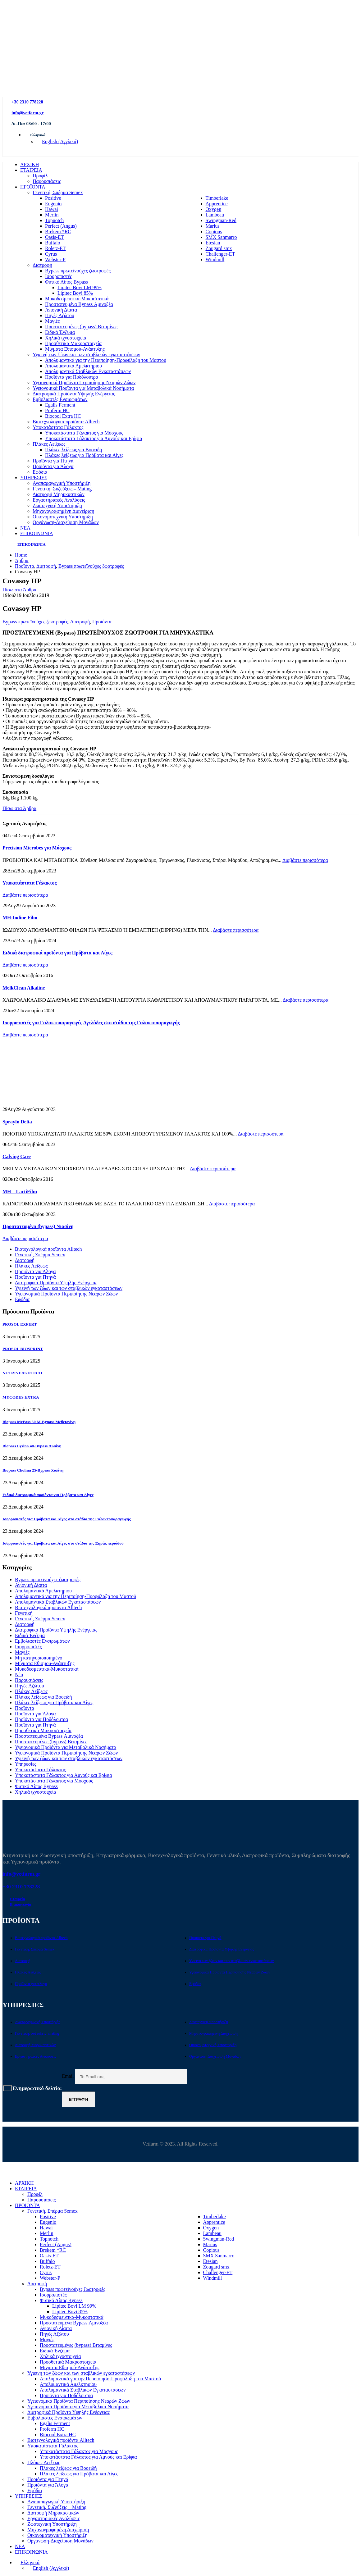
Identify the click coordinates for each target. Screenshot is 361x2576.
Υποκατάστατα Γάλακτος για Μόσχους (84, 432)
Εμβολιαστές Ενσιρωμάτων (60, 399)
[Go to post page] (23, 1103)
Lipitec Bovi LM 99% (79, 287)
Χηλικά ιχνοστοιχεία (65, 337)
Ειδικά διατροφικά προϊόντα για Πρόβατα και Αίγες (57, 952)
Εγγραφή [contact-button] (78, 2099)
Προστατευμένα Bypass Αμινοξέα (79, 304)
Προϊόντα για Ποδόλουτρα (71, 377)
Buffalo (52, 242)
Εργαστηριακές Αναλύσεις (59, 500)
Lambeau (215, 214)
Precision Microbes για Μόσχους (36, 847)
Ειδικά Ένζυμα (60, 332)
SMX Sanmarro (221, 237)
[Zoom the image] (331, 63)
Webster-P (55, 259)
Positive (53, 198)
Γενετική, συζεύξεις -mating (37, 2033)
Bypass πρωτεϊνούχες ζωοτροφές (78, 270)
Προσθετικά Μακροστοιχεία (73, 343)
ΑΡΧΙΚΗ (29, 164)
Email (124, 2076)
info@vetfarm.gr (27, 112)
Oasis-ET (54, 237)
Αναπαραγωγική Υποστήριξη (61, 483)
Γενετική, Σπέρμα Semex (58, 192)
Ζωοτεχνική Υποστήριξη (57, 505)
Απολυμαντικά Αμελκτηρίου (73, 365)
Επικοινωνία (20, 1904)
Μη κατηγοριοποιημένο (38, 1657)
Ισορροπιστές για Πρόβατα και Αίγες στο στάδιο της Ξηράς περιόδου (63, 1543)
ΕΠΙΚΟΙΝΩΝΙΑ (36, 533)
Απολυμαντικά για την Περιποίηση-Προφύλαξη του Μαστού (105, 360)
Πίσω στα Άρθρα (19, 589)
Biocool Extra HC (63, 416)
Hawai (51, 209)
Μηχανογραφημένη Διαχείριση (63, 511)
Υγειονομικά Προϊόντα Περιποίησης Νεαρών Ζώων (84, 382)
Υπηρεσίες (25, 1764)
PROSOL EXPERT (19, 1324)
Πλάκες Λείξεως (49, 444)
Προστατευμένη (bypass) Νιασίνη (38, 1226)
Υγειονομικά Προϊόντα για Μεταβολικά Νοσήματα (83, 388)
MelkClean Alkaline (23, 987)
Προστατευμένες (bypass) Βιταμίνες (81, 326)
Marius (213, 226)
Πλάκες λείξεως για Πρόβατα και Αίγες (84, 455)
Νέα (19, 1674)
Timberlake (217, 198)
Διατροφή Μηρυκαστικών (59, 494)
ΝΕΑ (25, 527)
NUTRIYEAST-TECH (22, 1373)
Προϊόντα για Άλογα (53, 466)
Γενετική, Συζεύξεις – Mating (62, 488)
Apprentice (217, 203)
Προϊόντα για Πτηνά (53, 460)
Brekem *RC (58, 231)
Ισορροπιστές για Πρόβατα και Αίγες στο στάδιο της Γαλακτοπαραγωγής (66, 1519)
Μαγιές (52, 321)
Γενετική (24, 1613)
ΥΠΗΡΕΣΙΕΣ (33, 477)
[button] (6, 2172)
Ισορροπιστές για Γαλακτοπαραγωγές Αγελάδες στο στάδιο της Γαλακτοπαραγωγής (91, 1022)
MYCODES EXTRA (20, 1397)
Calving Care (16, 1156)
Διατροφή (42, 265)
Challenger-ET (220, 254)
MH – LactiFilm (19, 1191)
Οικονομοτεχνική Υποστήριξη (63, 516)
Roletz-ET (55, 248)
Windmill (215, 259)
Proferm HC (57, 410)
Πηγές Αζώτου (59, 315)
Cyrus (51, 254)
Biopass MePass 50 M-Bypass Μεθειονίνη (38, 1421)
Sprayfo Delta (17, 1121)
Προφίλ (40, 175)
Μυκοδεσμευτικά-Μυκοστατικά (77, 298)
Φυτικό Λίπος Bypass (66, 281)
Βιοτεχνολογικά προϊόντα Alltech (66, 421)
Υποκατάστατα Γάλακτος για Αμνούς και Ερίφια (93, 438)
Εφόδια (40, 472)
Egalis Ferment (60, 404)
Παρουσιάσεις (47, 181)
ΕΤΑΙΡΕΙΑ (31, 170)
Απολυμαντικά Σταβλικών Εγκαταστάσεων (88, 371)
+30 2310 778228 (27, 101)
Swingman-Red (221, 220)
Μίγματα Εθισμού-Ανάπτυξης (75, 349)
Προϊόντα (102, 621)
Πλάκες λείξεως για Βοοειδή (73, 449)
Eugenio (53, 203)
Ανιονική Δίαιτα (61, 309)
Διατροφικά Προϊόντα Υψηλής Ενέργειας (74, 393)
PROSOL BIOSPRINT (22, 1348)
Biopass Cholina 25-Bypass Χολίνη (32, 1470)
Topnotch (54, 220)
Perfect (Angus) (61, 226)
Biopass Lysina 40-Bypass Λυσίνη (32, 1446)
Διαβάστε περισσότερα (305, 860)
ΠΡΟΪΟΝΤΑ (32, 186)
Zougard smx (219, 248)
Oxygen (214, 209)
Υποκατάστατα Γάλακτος (58, 427)
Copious (214, 231)
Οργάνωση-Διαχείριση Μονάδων (66, 522)
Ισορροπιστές (58, 276)
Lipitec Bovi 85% (75, 293)
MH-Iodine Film (19, 917)
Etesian (213, 242)
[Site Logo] (101, 94)
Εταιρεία (17, 1899)
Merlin (52, 214)
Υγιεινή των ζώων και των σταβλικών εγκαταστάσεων (86, 354)
